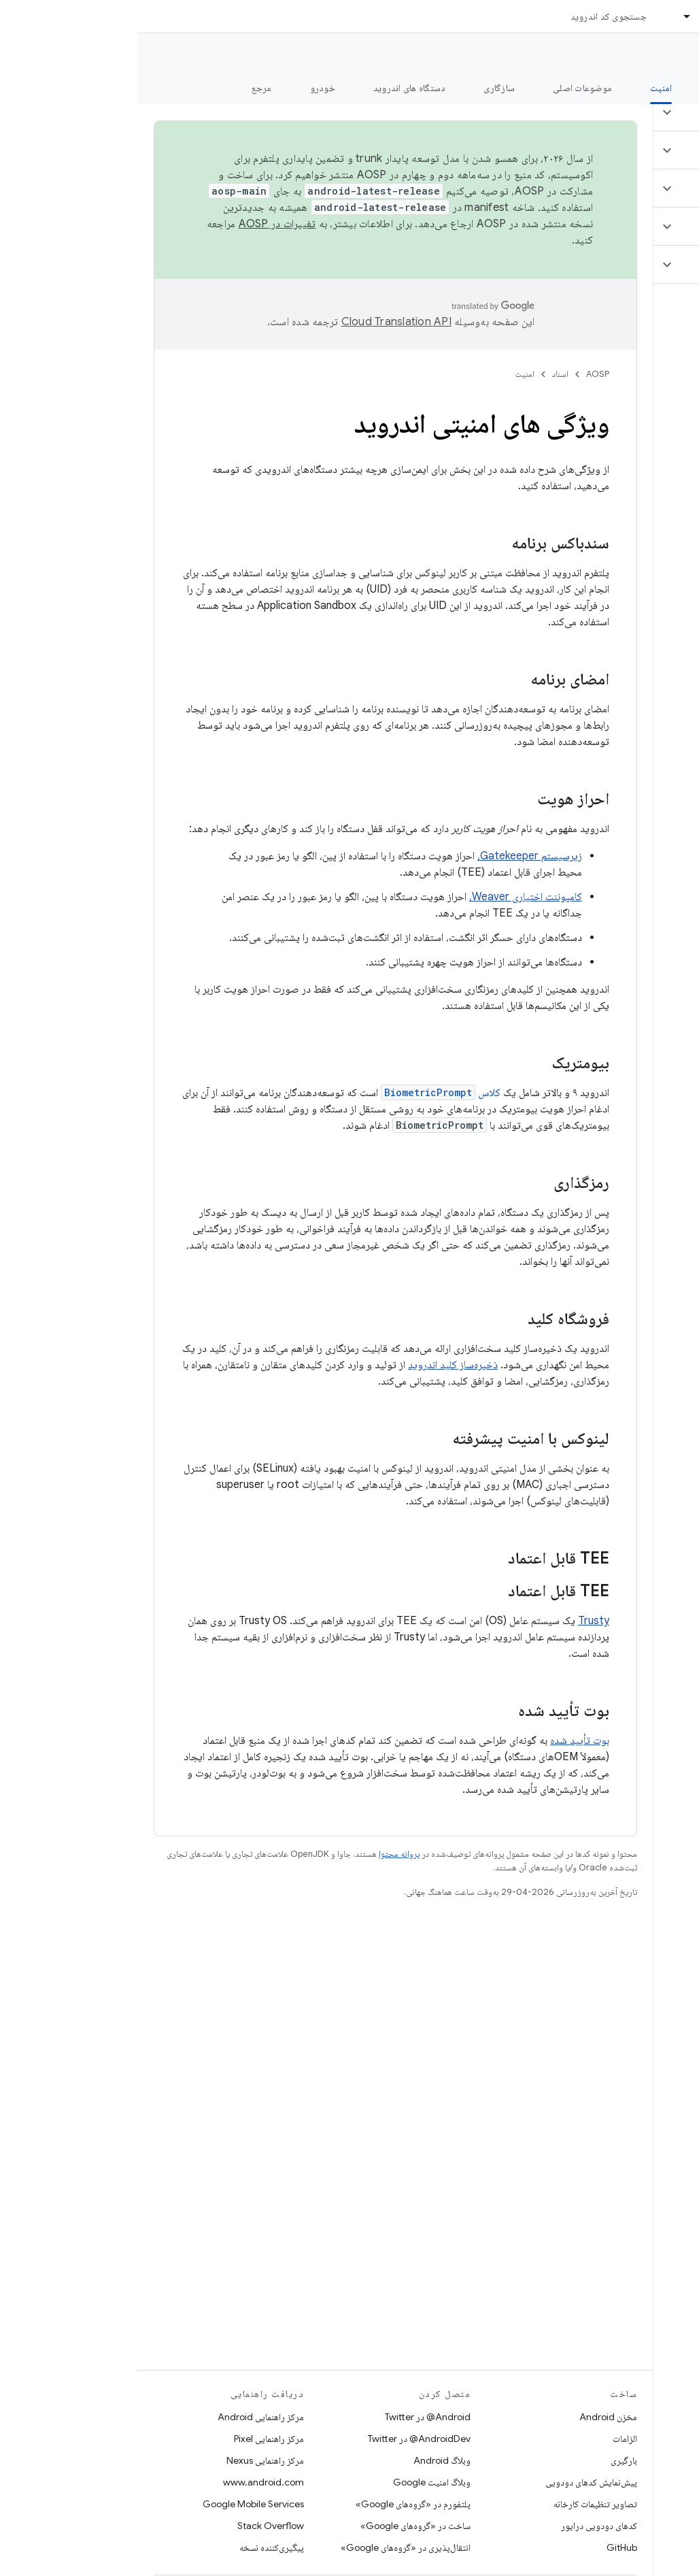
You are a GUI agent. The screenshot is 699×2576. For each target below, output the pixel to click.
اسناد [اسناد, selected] (571, 16)
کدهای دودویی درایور (462, 2526)
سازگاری (361, 88)
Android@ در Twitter (290, 2417)
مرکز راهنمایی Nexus (128, 2460)
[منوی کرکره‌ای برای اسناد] (544, 16)
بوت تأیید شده (442, 1740)
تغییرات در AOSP (140, 224)
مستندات (663, 55)
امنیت (387, 374)
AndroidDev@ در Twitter (282, 2438)
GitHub (484, 2547)
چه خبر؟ (667, 88)
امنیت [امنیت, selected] (523, 88)
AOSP (460, 374)
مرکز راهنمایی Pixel (132, 2438)
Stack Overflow (133, 2526)
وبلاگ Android (304, 2460)
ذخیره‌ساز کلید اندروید (315, 1365)
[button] (618, 112)
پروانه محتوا (261, 1854)
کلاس (303, 1093)
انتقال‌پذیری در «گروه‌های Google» (268, 2547)
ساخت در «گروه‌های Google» (278, 2526)
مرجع (124, 88)
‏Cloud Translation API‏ (259, 322)
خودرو (185, 88)
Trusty (456, 1621)
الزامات (487, 2438)
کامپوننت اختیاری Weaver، (388, 897)
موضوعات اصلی (445, 88)
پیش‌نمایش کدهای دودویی (454, 2482)
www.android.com (126, 2482)
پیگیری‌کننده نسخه (134, 2547)
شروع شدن (593, 88)
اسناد (423, 374)
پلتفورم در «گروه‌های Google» (275, 2504)
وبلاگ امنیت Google (294, 2482)
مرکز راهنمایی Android (123, 2417)
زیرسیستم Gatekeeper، (392, 856)
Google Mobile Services (116, 2504)
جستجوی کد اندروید (471, 16)
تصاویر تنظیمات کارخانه (458, 2504)
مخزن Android (471, 2417)
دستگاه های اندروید (272, 88)
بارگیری (486, 2460)
